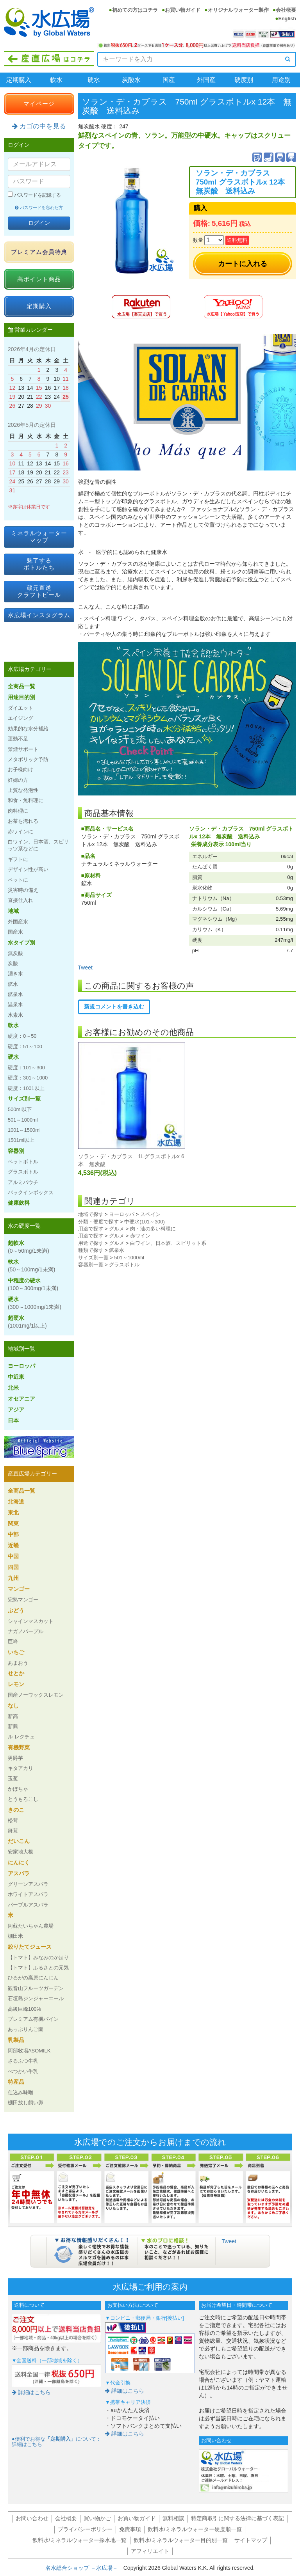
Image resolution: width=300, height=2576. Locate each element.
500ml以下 (20, 1109)
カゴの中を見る (39, 126)
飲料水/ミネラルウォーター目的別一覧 (181, 2540)
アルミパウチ (23, 1182)
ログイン (39, 223)
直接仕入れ (20, 900)
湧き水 (15, 973)
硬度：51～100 (25, 1046)
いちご (16, 1652)
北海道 (16, 1501)
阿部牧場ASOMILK (29, 2051)
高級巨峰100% (24, 2009)
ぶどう (16, 1610)
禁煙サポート (23, 749)
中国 (13, 1556)
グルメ (116, 1229)
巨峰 (13, 1641)
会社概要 (286, 10)
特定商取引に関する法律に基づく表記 (237, 2518)
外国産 (206, 79)
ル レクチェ (21, 1737)
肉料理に (18, 811)
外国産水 (18, 922)
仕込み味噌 (20, 2092)
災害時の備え (23, 890)
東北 (13, 1512)
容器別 (16, 1151)
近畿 (13, 1545)
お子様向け (20, 769)
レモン (16, 1684)
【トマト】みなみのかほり (38, 1957)
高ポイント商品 (39, 279)
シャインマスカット (31, 1621)
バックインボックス (31, 1192)
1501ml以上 (21, 1140)
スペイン (150, 1214)
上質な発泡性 (23, 790)
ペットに (18, 880)
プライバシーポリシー (85, 2529)
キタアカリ (20, 1768)
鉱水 (13, 984)
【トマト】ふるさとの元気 (38, 1968)
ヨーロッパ (121, 1214)
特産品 (16, 2082)
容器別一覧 (91, 1265)
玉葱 (13, 1778)
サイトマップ (250, 2540)
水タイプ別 (21, 942)
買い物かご (97, 2518)
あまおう (18, 1663)
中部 (13, 1534)
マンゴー (19, 1589)
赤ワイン (140, 1236)
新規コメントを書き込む (114, 1006)
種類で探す (91, 1250)
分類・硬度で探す (98, 1222)
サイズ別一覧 (93, 1257)
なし (13, 1706)
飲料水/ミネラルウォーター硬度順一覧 (195, 2529)
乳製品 (16, 2040)
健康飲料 (19, 1203)
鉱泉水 (116, 1250)
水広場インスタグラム (39, 615)
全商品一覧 (21, 686)
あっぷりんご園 (25, 2029)
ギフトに (18, 859)
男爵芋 (15, 1758)
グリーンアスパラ (28, 1884)
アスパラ (19, 1873)
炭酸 (13, 963)
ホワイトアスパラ (28, 1894)
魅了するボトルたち (39, 564)
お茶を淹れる (23, 821)
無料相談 (173, 2518)
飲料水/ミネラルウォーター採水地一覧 (79, 2540)
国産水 (15, 932)
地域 (13, 911)
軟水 (56, 79)
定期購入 (18, 79)
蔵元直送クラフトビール (39, 591)
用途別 (281, 79)
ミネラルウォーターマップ (39, 536)
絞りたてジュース (30, 1947)
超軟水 (28, 1247)
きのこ (16, 1810)
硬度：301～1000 (28, 1078)
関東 (13, 1523)
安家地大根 (20, 1852)
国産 (168, 79)
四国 (13, 1567)
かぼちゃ (18, 1789)
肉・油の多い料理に (153, 1229)
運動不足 (18, 739)
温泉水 (15, 1004)
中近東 (16, 1377)
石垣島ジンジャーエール (36, 1998)
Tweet (85, 967)
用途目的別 (21, 697)
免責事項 (130, 2529)
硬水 (94, 79)
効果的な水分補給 (28, 728)
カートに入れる (242, 264)
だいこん (19, 1841)
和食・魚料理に (25, 800)
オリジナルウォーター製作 (238, 10)
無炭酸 (15, 953)
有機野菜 (19, 1747)
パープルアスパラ (28, 1905)
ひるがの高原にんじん (33, 1978)
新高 (13, 1716)
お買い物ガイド (182, 10)
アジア (16, 1409)
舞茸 (13, 1831)
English (287, 18)
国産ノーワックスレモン (36, 1695)
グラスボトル (124, 1265)
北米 (13, 1388)
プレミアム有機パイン (33, 2019)
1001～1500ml (24, 1130)
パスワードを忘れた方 (39, 207)
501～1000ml (129, 1257)
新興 (13, 1726)
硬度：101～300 (26, 1068)
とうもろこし (23, 1799)
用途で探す (91, 1229)
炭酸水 (131, 79)
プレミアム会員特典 (39, 252)
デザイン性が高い (28, 869)
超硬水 (27, 1322)
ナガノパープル (25, 1631)
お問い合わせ (32, 2518)
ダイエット (20, 708)
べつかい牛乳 (23, 2071)
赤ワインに (20, 831)
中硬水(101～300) (144, 1222)
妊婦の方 (18, 780)
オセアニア (21, 1398)
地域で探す (91, 1214)
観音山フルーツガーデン (36, 1988)
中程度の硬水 (33, 1284)
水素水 (15, 1015)
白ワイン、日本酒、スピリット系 (168, 1243)
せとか (16, 1673)
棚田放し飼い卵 (25, 2103)
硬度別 (243, 79)
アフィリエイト (150, 2551)
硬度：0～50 (22, 1036)
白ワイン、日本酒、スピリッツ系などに (38, 845)
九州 (13, 1578)
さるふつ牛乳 (23, 2061)
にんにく (19, 1862)
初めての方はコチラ (135, 10)
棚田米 (15, 1936)
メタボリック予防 (28, 759)
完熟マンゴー (23, 1600)
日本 (13, 1420)
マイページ (39, 103)
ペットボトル (23, 1162)
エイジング (20, 718)
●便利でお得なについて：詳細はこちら (56, 2441)
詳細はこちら (31, 2392)
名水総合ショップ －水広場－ (84, 2568)
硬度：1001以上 (26, 1088)
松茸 (13, 1820)
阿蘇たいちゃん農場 (31, 1926)
